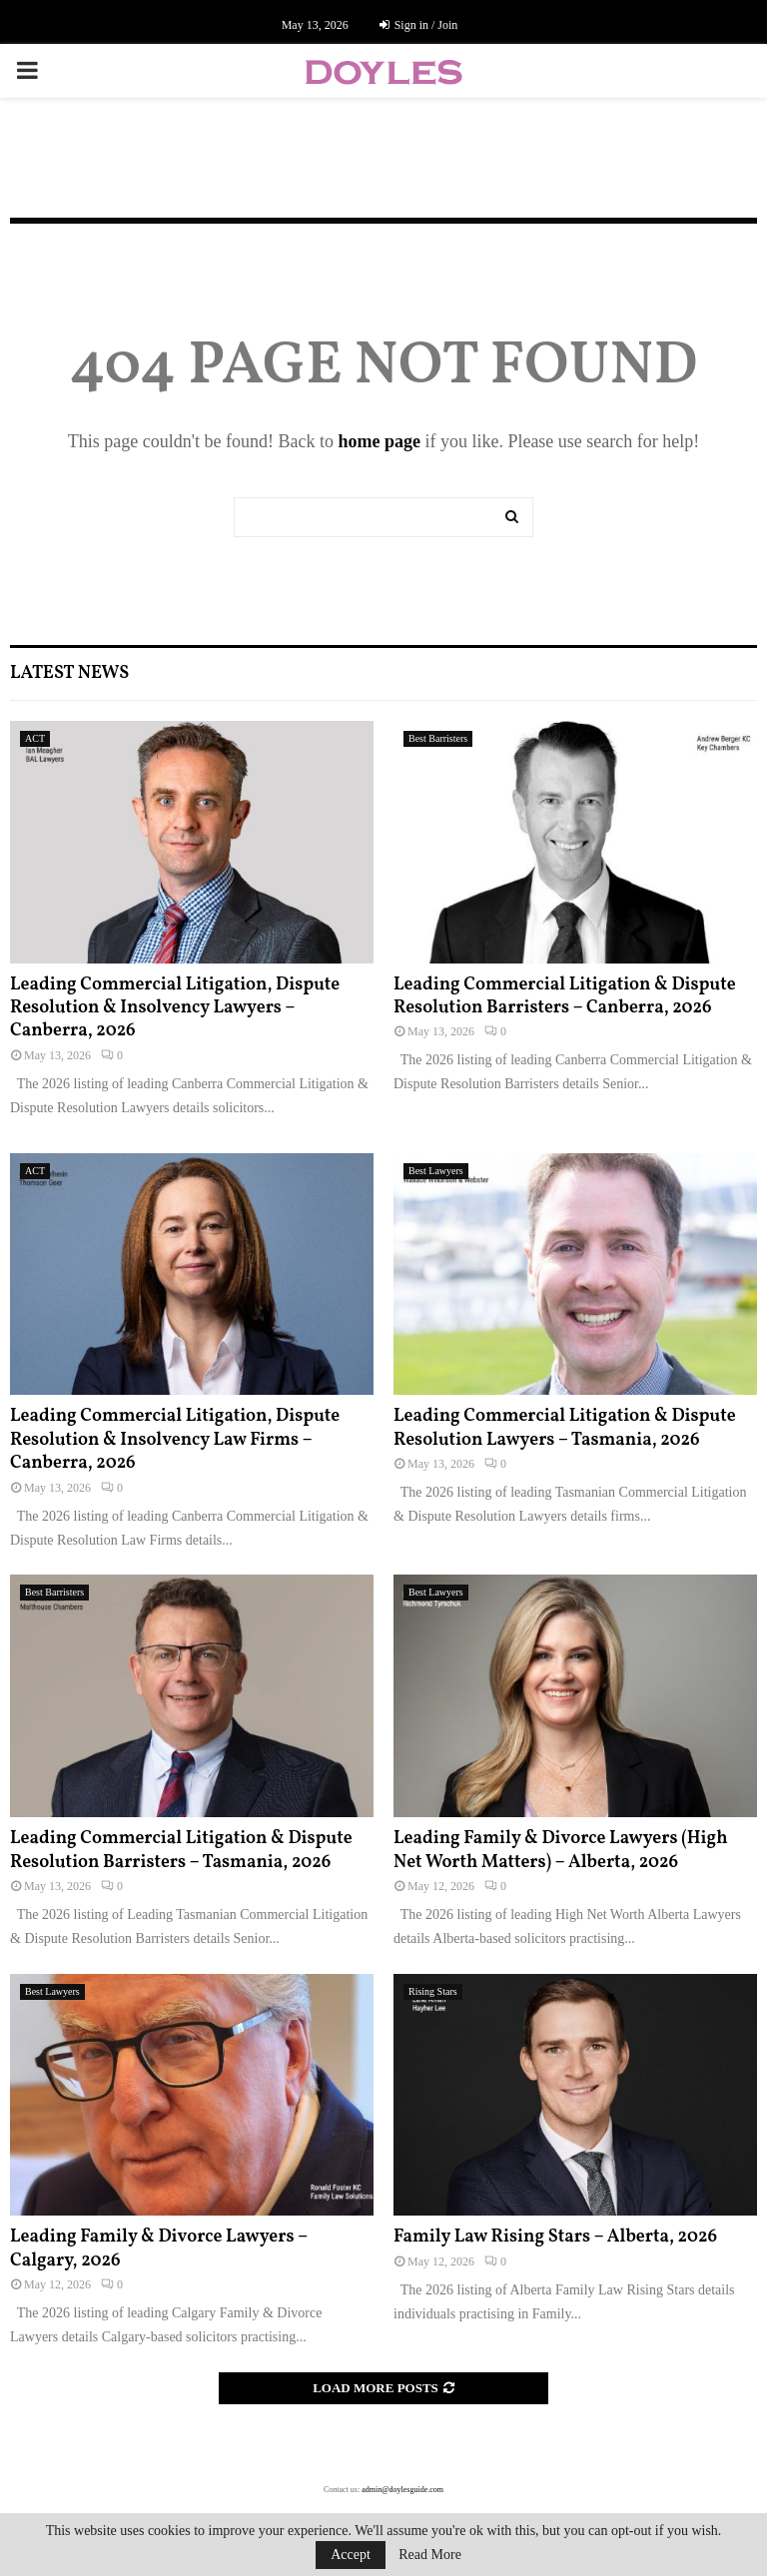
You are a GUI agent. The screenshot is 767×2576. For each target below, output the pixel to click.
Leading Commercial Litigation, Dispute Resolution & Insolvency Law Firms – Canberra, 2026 (175, 1440)
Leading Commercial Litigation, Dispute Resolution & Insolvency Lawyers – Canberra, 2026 (175, 1008)
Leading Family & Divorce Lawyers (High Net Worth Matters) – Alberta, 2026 (560, 1850)
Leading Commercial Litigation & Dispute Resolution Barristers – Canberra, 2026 (564, 996)
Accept (351, 2554)
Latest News (69, 673)
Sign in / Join (419, 25)
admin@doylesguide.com (402, 2489)
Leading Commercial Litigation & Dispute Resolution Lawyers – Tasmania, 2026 (564, 1428)
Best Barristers (437, 738)
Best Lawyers (435, 1170)
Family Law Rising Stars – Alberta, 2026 (555, 2237)
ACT (35, 738)
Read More (429, 2555)
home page (379, 441)
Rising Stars (432, 1991)
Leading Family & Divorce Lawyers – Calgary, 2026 (159, 2248)
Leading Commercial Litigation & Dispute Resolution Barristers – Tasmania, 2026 (181, 1850)
